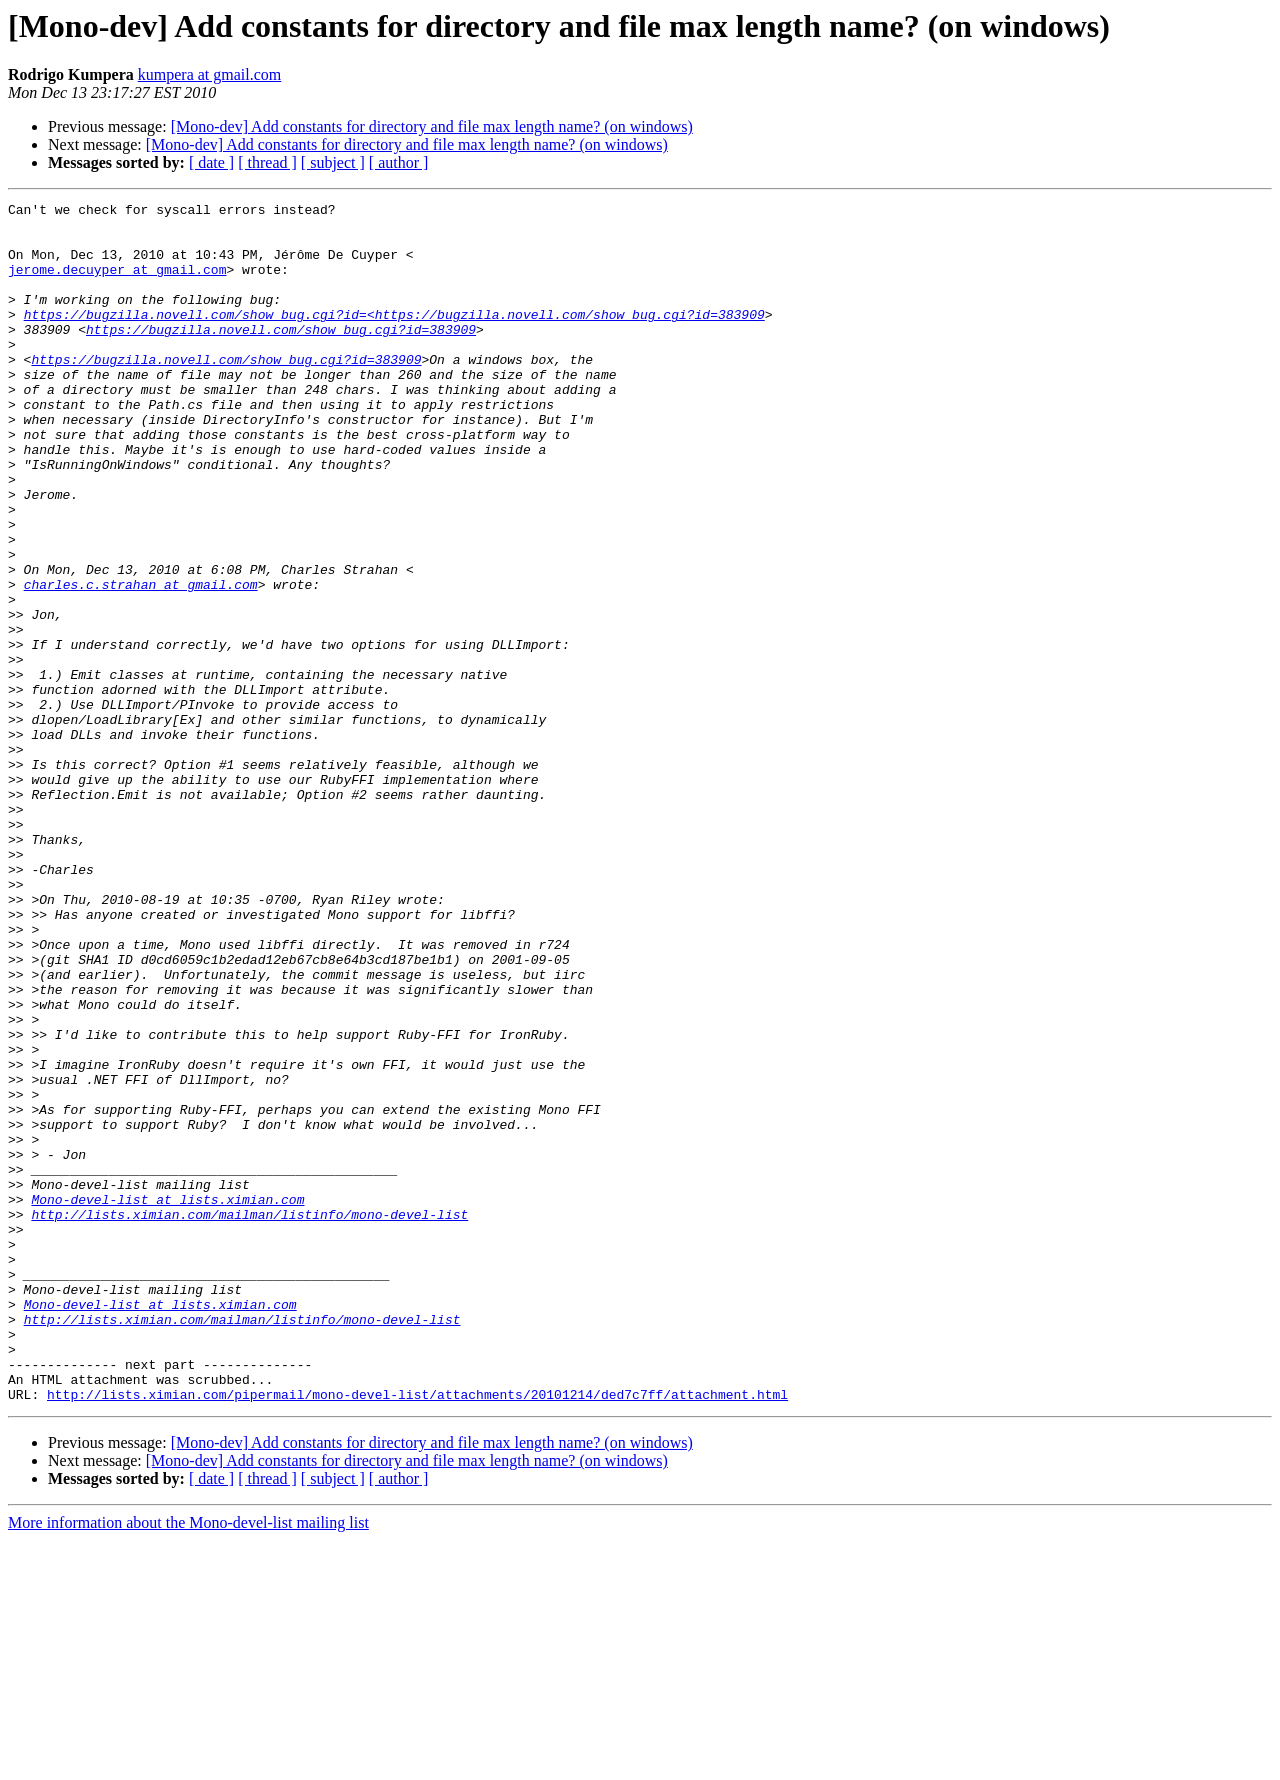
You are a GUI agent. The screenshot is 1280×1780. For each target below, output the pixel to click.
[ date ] (211, 162)
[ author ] (399, 162)
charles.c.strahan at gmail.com (141, 662)
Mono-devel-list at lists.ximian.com (167, 1400)
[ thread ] (267, 162)
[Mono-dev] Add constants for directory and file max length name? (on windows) (432, 126)
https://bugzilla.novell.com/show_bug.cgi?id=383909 (281, 356)
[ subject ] (333, 162)
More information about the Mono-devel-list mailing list (188, 1762)
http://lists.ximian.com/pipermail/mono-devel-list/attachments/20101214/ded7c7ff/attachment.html (417, 1634)
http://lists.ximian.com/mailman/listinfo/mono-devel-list (249, 1418)
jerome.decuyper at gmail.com (117, 284)
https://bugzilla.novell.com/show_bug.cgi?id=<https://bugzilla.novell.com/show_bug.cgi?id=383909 (394, 338)
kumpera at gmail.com (210, 74)
